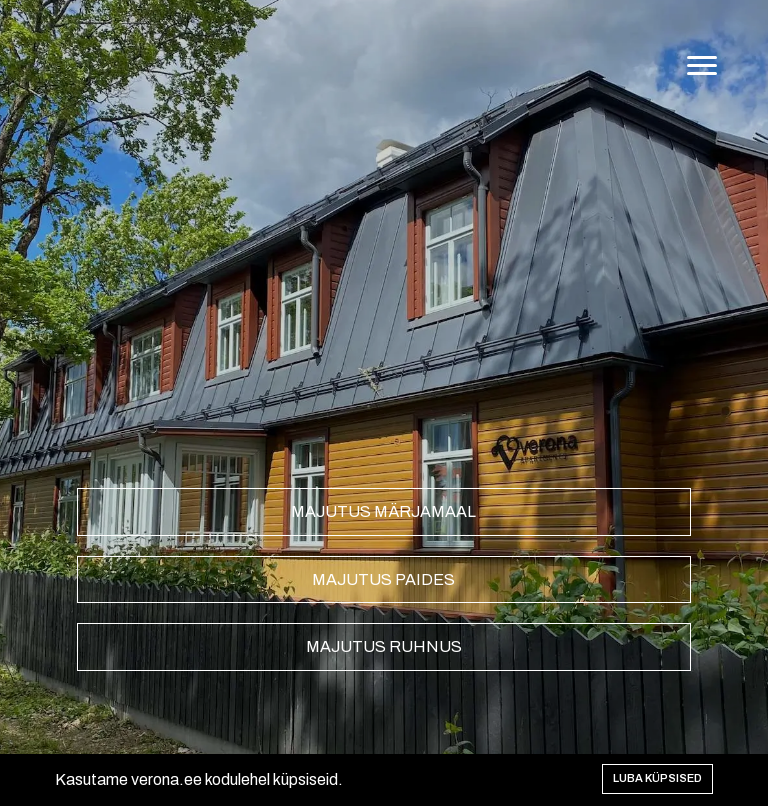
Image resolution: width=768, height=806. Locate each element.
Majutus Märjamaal (383, 511)
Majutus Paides (383, 579)
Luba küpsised (657, 778)
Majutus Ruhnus (384, 646)
